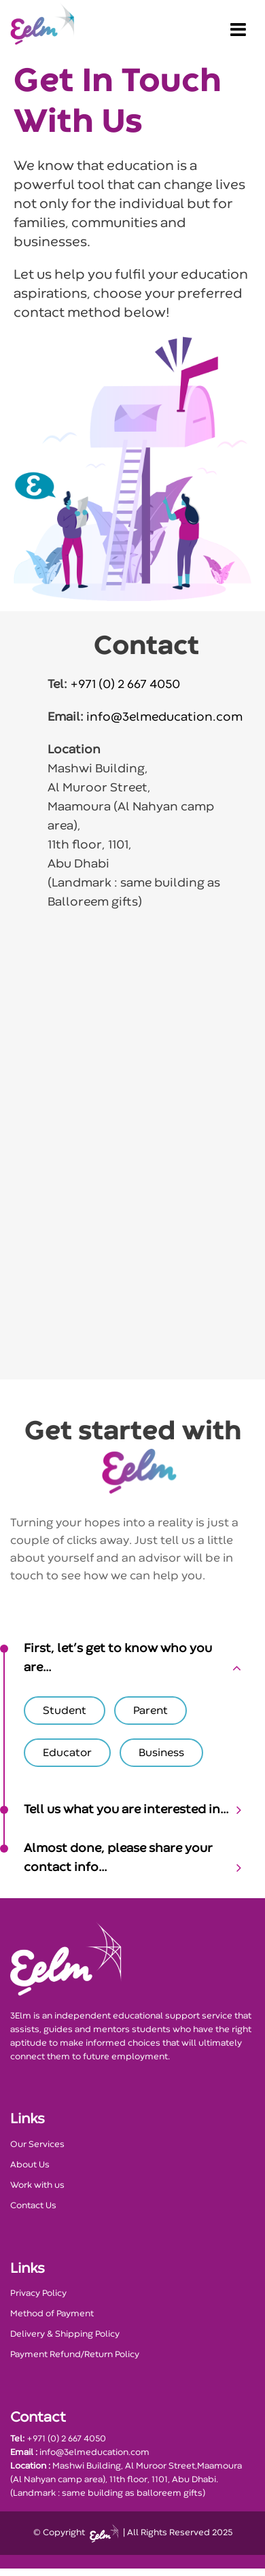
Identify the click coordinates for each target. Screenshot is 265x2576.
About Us (30, 2165)
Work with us (37, 2185)
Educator (67, 1753)
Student (64, 1711)
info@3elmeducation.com (163, 717)
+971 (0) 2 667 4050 (123, 685)
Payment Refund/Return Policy (74, 2354)
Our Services (37, 2144)
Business (161, 1753)
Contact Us (33, 2206)
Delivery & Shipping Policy (65, 2334)
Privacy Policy (38, 2293)
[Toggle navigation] (238, 24)
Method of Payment (52, 2314)
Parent (150, 1711)
